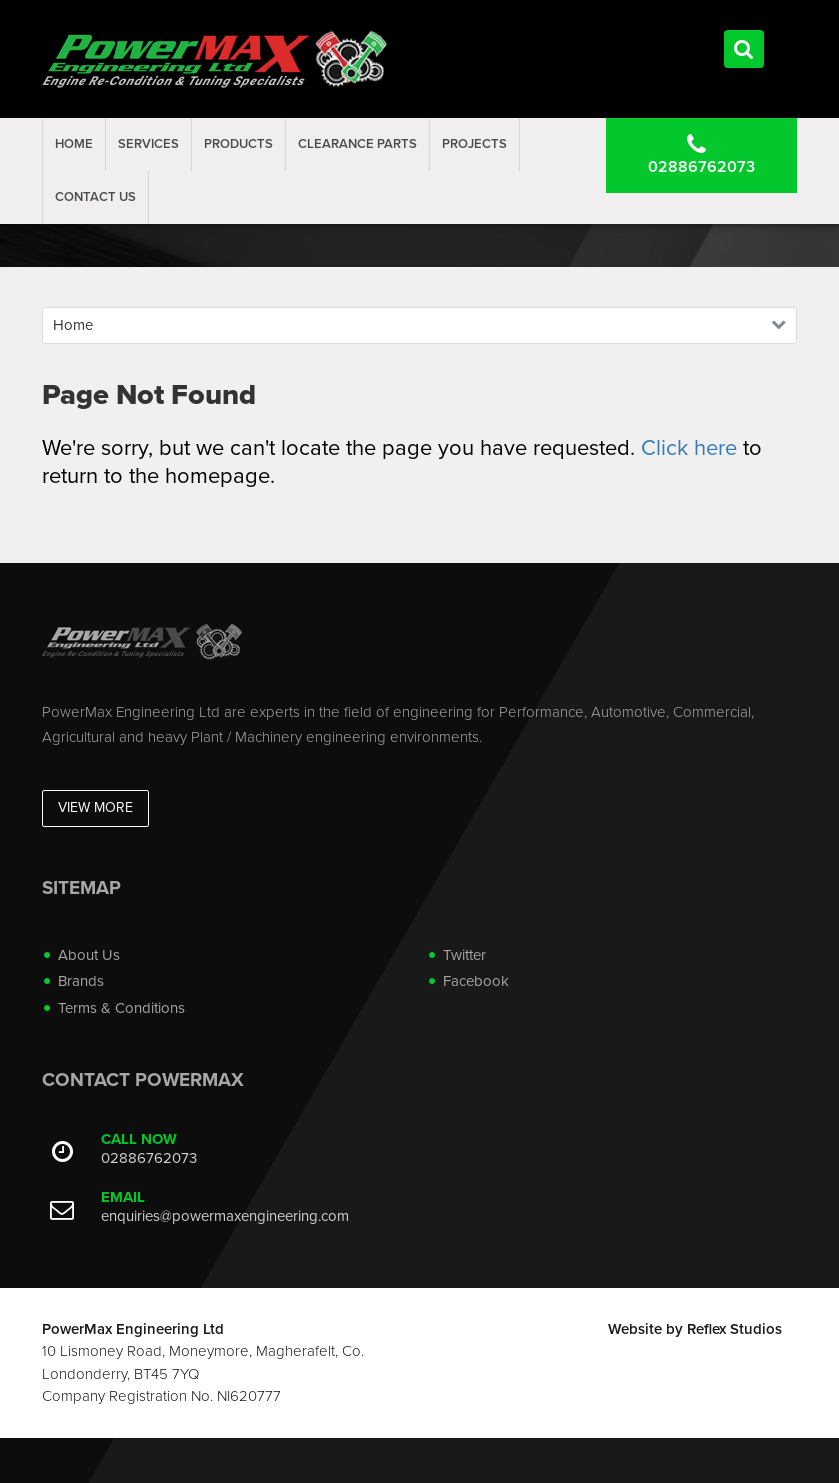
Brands (81, 981)
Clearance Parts (357, 144)
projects (474, 144)
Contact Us (95, 197)
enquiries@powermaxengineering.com (225, 1216)
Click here (689, 448)
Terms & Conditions (121, 1008)
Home (74, 144)
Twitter (464, 955)
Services (148, 144)
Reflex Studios (734, 1329)
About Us (89, 955)
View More (95, 807)
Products (238, 144)
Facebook (476, 981)
